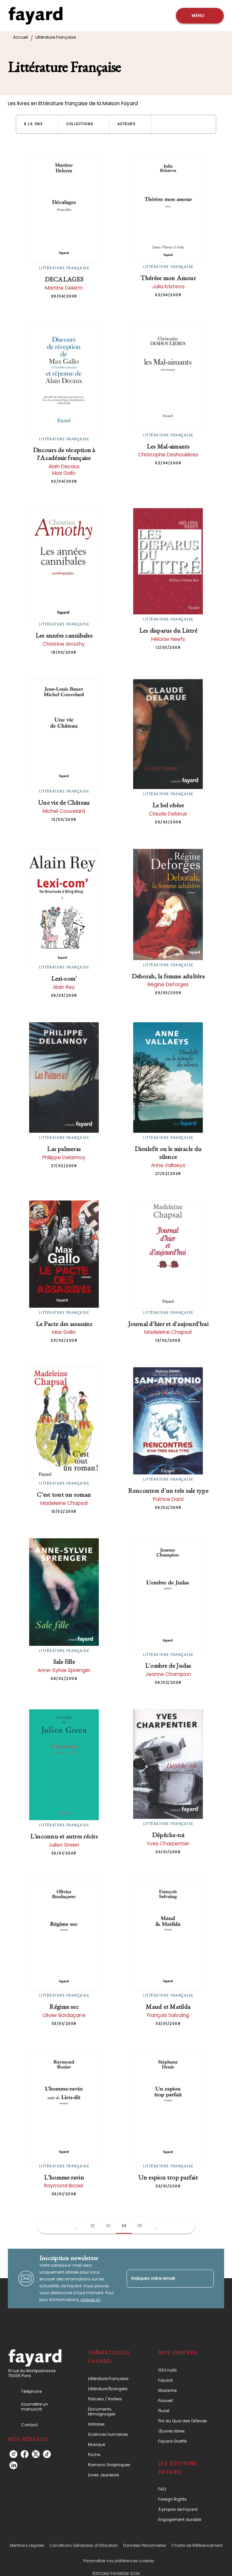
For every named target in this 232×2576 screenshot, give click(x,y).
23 (108, 2225)
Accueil (20, 37)
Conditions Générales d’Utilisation (84, 2545)
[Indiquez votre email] (162, 2279)
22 (92, 2225)
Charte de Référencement (196, 2545)
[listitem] (13, 2454)
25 (139, 2225)
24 (123, 2225)
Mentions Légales (27, 2545)
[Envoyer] (206, 2278)
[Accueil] (35, 15)
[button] (37, 124)
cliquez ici (90, 2299)
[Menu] (200, 16)
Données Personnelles (144, 2545)
